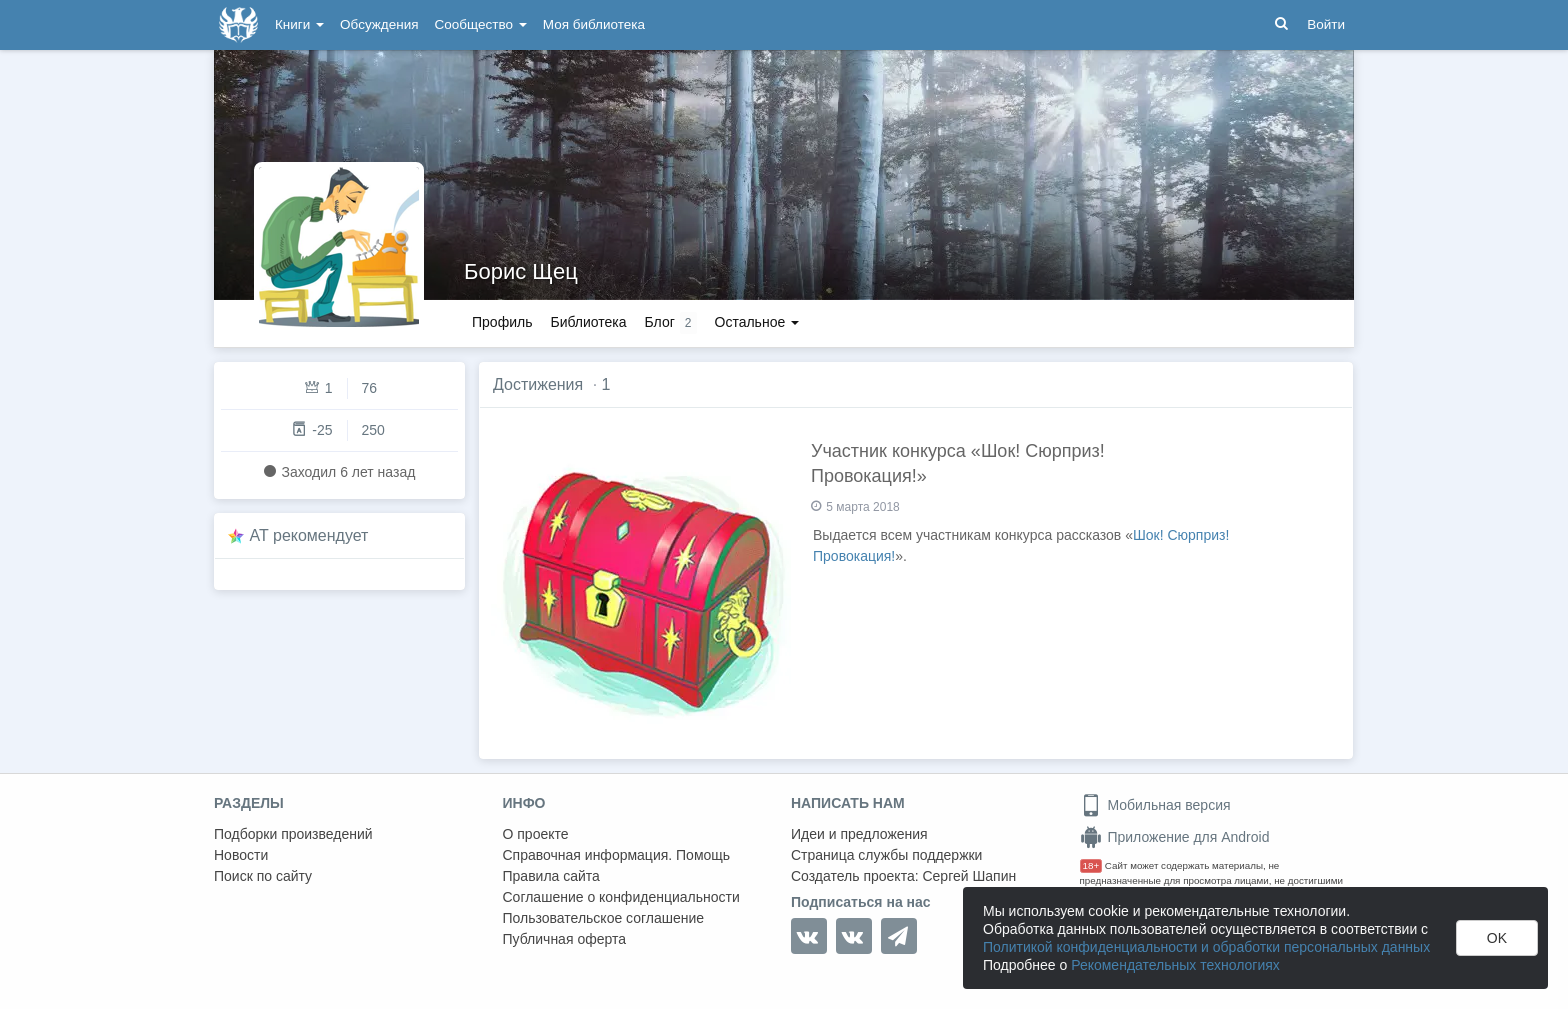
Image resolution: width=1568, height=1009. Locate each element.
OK (1497, 938)
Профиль (502, 322)
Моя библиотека (594, 24)
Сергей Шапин (969, 876)
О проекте (536, 834)
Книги (299, 24)
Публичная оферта (565, 939)
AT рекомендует (309, 535)
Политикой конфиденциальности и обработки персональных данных (1206, 947)
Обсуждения (379, 24)
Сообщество (481, 24)
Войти (1326, 24)
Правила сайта (551, 876)
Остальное (757, 322)
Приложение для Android (1175, 837)
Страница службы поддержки (886, 855)
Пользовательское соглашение (604, 918)
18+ (1091, 865)
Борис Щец (521, 271)
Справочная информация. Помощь (617, 855)
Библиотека (588, 322)
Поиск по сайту (263, 876)
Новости (241, 855)
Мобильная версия (1155, 805)
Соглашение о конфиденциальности (621, 897)
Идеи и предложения (859, 834)
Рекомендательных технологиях (1175, 965)
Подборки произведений (293, 834)
